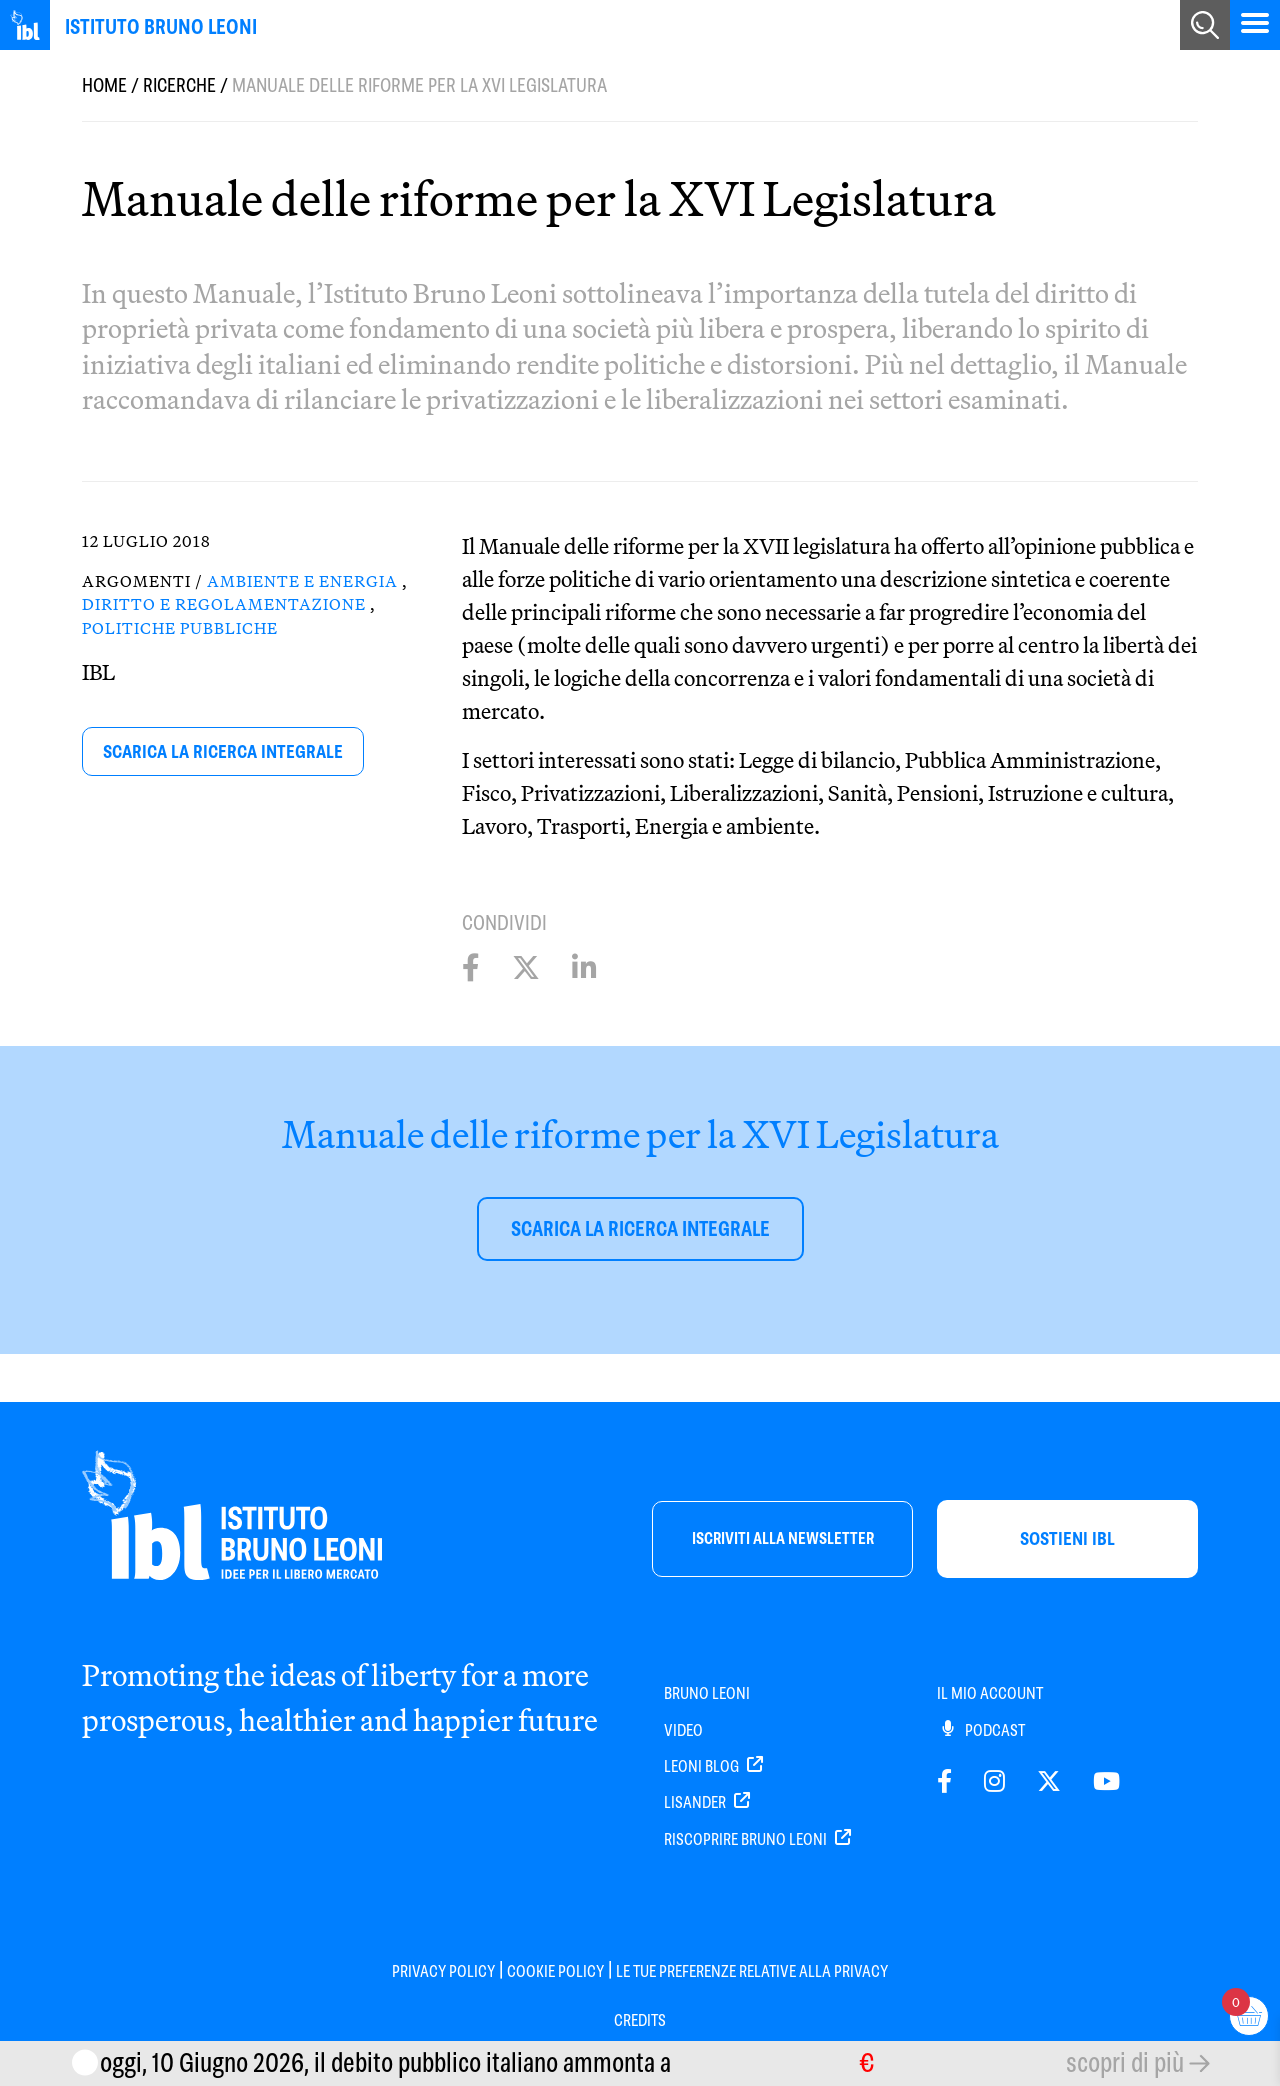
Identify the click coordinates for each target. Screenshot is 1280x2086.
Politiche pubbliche (180, 628)
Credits (640, 2020)
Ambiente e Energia (302, 581)
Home (104, 85)
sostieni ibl (1067, 1538)
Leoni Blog (713, 1766)
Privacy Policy (443, 1971)
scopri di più (1125, 2062)
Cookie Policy (555, 1971)
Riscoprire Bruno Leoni (757, 1839)
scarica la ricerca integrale (223, 751)
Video (683, 1730)
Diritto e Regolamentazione (224, 604)
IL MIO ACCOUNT (990, 1693)
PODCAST (983, 1730)
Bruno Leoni (707, 1693)
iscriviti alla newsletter (783, 1538)
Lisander (707, 1802)
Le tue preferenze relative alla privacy (752, 1971)
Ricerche (179, 85)
